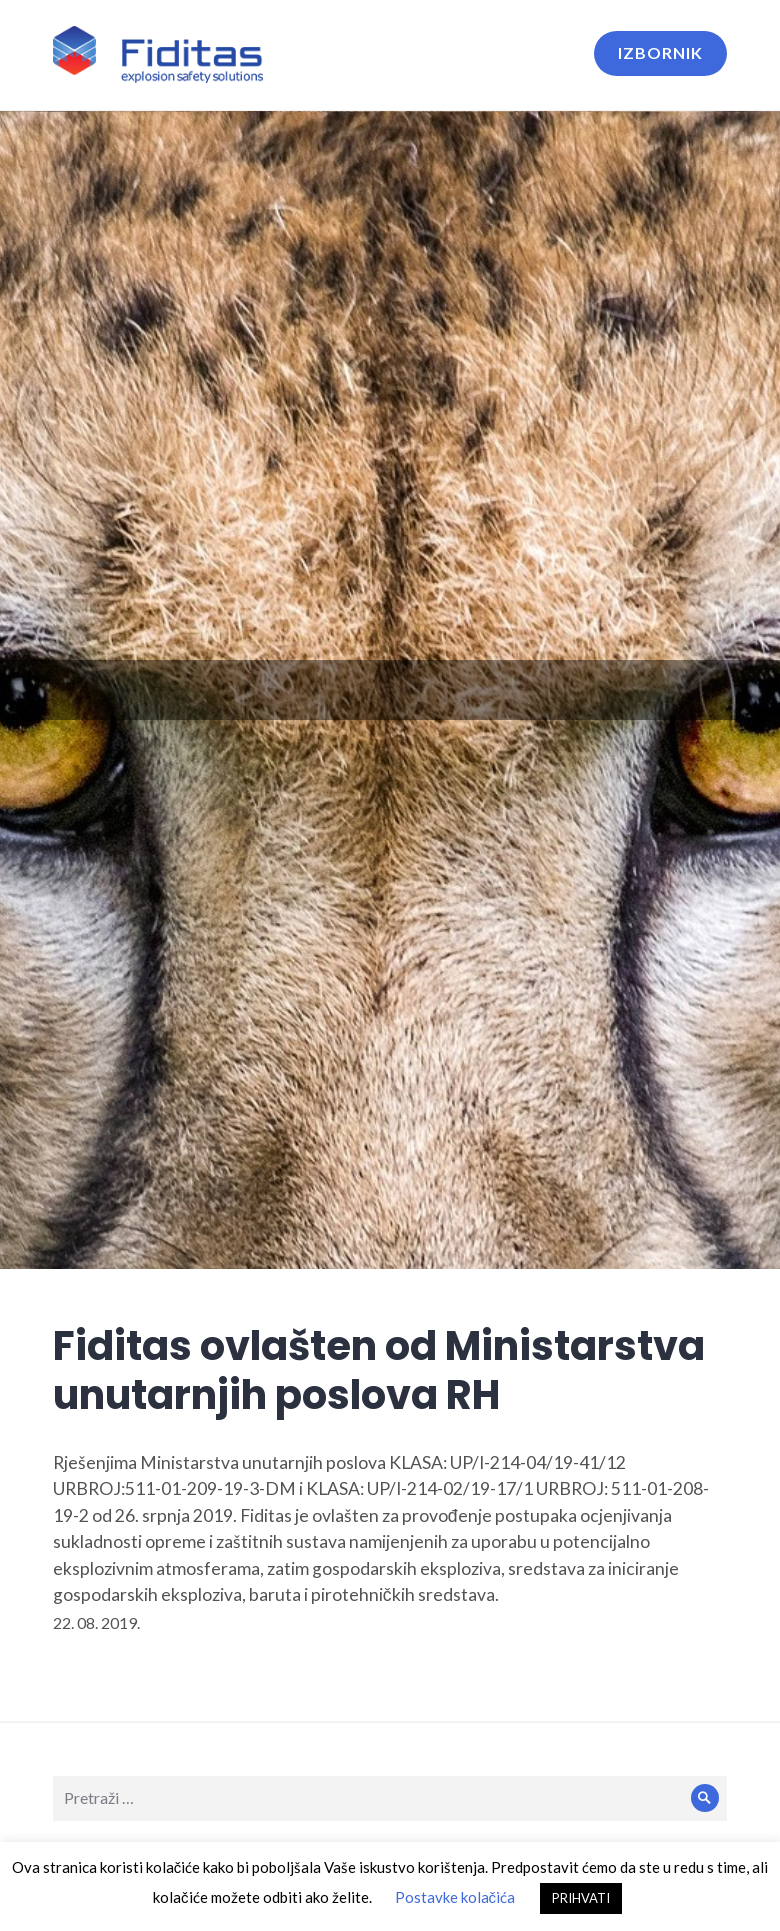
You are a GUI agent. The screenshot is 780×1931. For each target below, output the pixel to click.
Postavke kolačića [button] (455, 1897)
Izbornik (660, 52)
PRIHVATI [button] (581, 1898)
